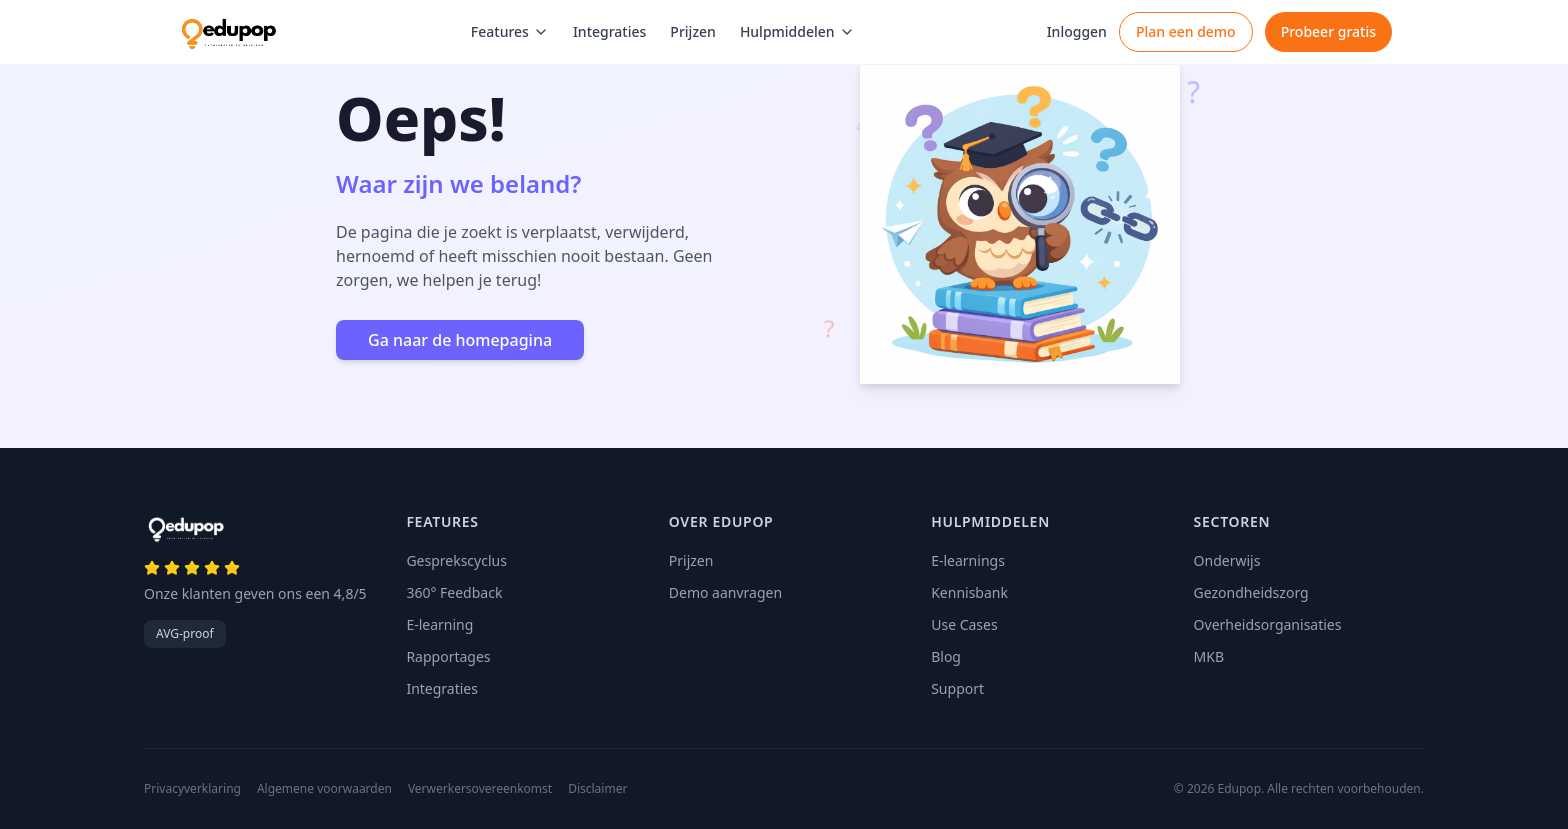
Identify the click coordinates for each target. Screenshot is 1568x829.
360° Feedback (454, 592)
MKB (1209, 656)
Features (510, 31)
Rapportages (448, 656)
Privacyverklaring (192, 789)
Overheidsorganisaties (1268, 624)
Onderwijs (1227, 560)
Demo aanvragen (725, 592)
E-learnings (968, 560)
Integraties (609, 31)
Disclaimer (597, 789)
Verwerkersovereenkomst (480, 789)
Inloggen (1077, 31)
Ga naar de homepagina (460, 340)
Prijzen (693, 31)
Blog (946, 656)
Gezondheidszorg (1251, 592)
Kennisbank (969, 592)
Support (957, 688)
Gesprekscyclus (456, 560)
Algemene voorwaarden (324, 789)
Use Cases (964, 624)
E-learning (439, 624)
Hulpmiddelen (797, 31)
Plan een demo (1186, 31)
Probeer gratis (1328, 31)
